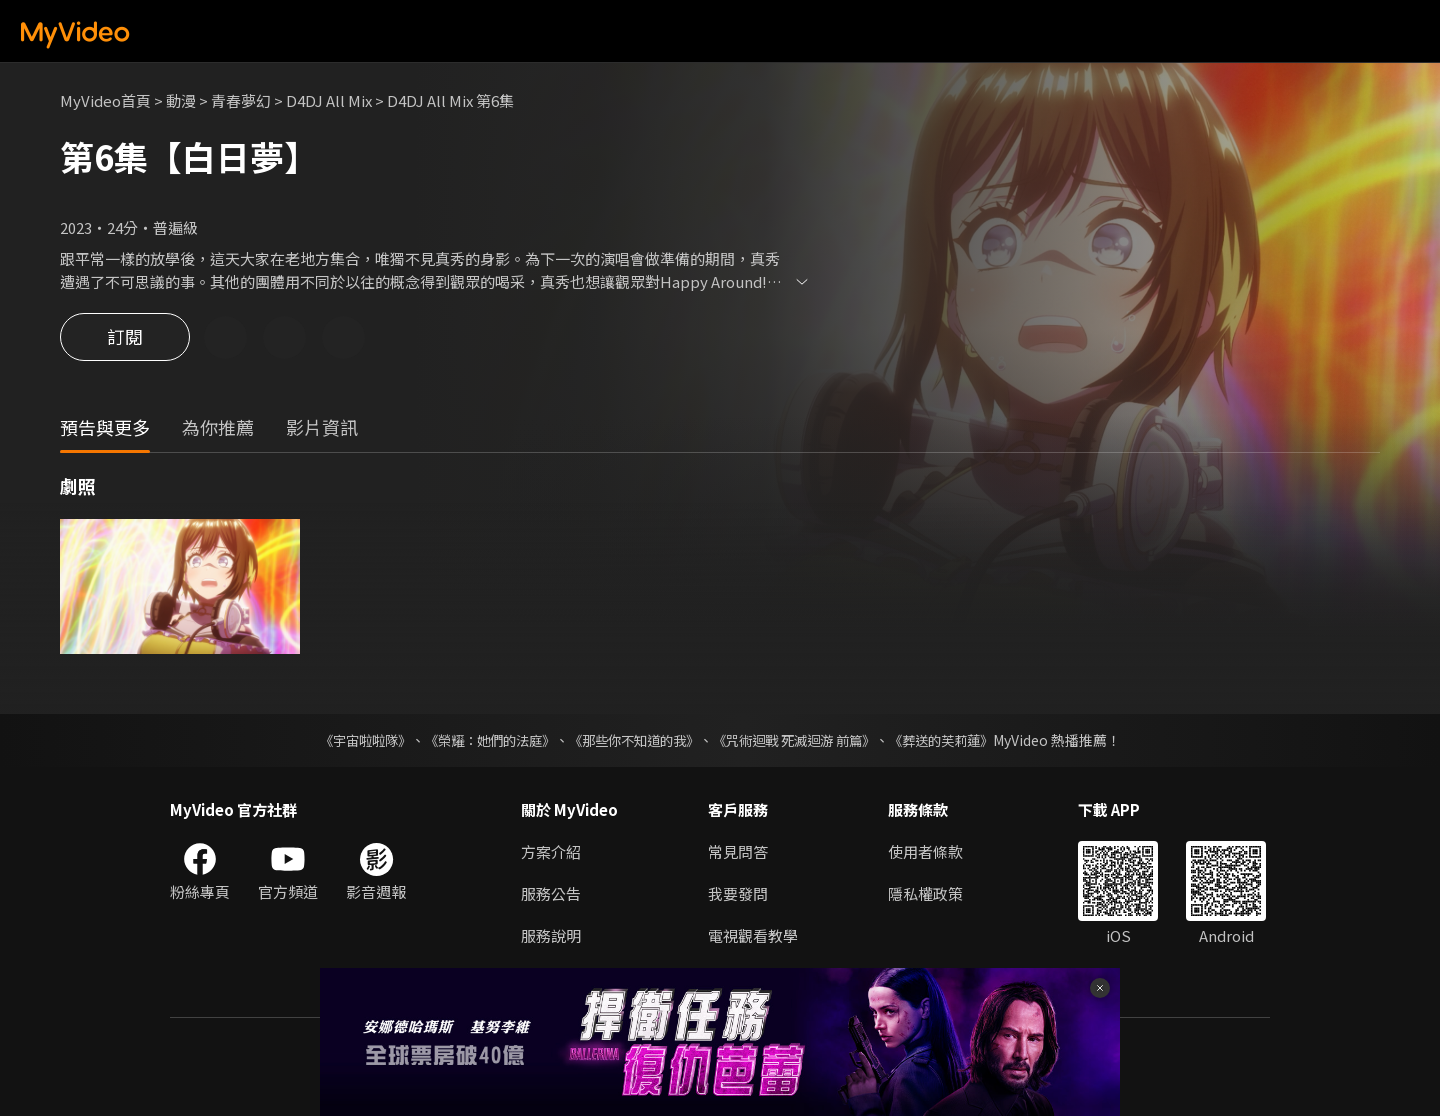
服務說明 (551, 935)
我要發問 (738, 893)
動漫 (181, 100)
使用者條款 (925, 851)
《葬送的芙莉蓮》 (960, 740)
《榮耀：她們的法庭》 (478, 740)
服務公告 (551, 893)
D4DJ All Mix (329, 100)
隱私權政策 (925, 893)
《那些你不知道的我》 (632, 740)
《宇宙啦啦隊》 (345, 740)
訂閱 (125, 338)
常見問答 (738, 851)
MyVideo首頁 (105, 100)
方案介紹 (551, 851)
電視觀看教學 (753, 935)
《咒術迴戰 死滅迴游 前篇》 (803, 740)
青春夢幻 (241, 100)
